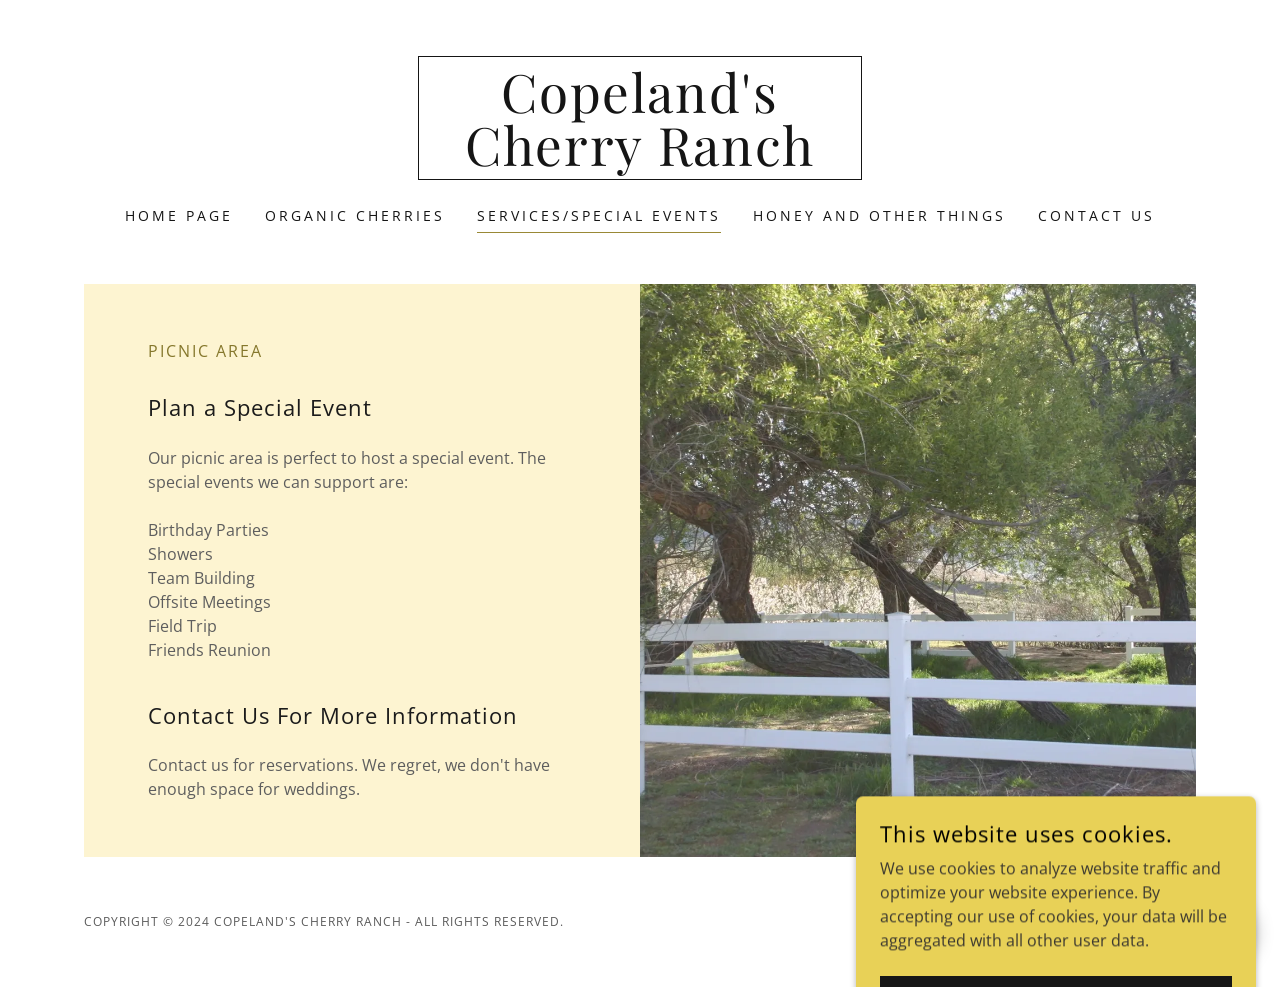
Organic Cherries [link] (355, 215)
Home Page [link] (179, 215)
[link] (640, 160)
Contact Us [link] (1096, 215)
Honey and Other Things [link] (879, 215)
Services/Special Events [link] (599, 215)
